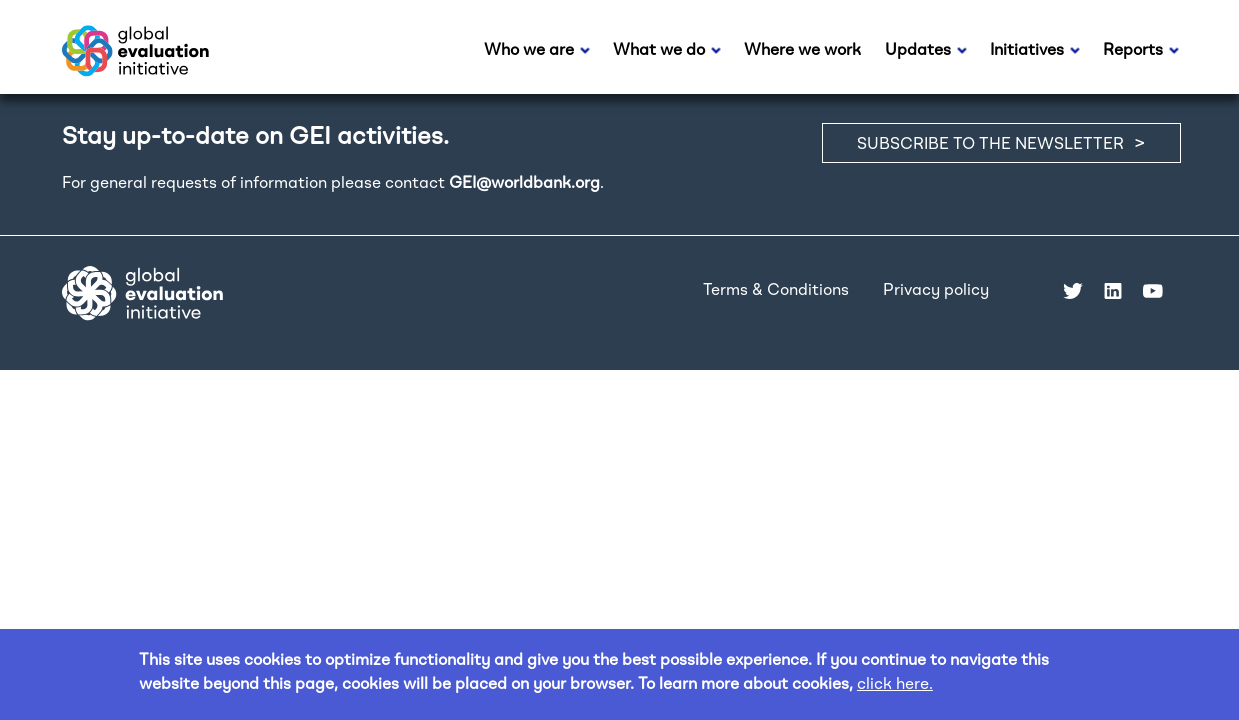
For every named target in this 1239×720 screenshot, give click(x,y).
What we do (659, 51)
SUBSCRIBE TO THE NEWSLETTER (990, 145)
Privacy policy (936, 291)
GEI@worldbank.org (524, 184)
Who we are (529, 51)
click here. (895, 685)
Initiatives (1027, 51)
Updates (918, 51)
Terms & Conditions (776, 291)
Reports (1133, 51)
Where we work (802, 51)
